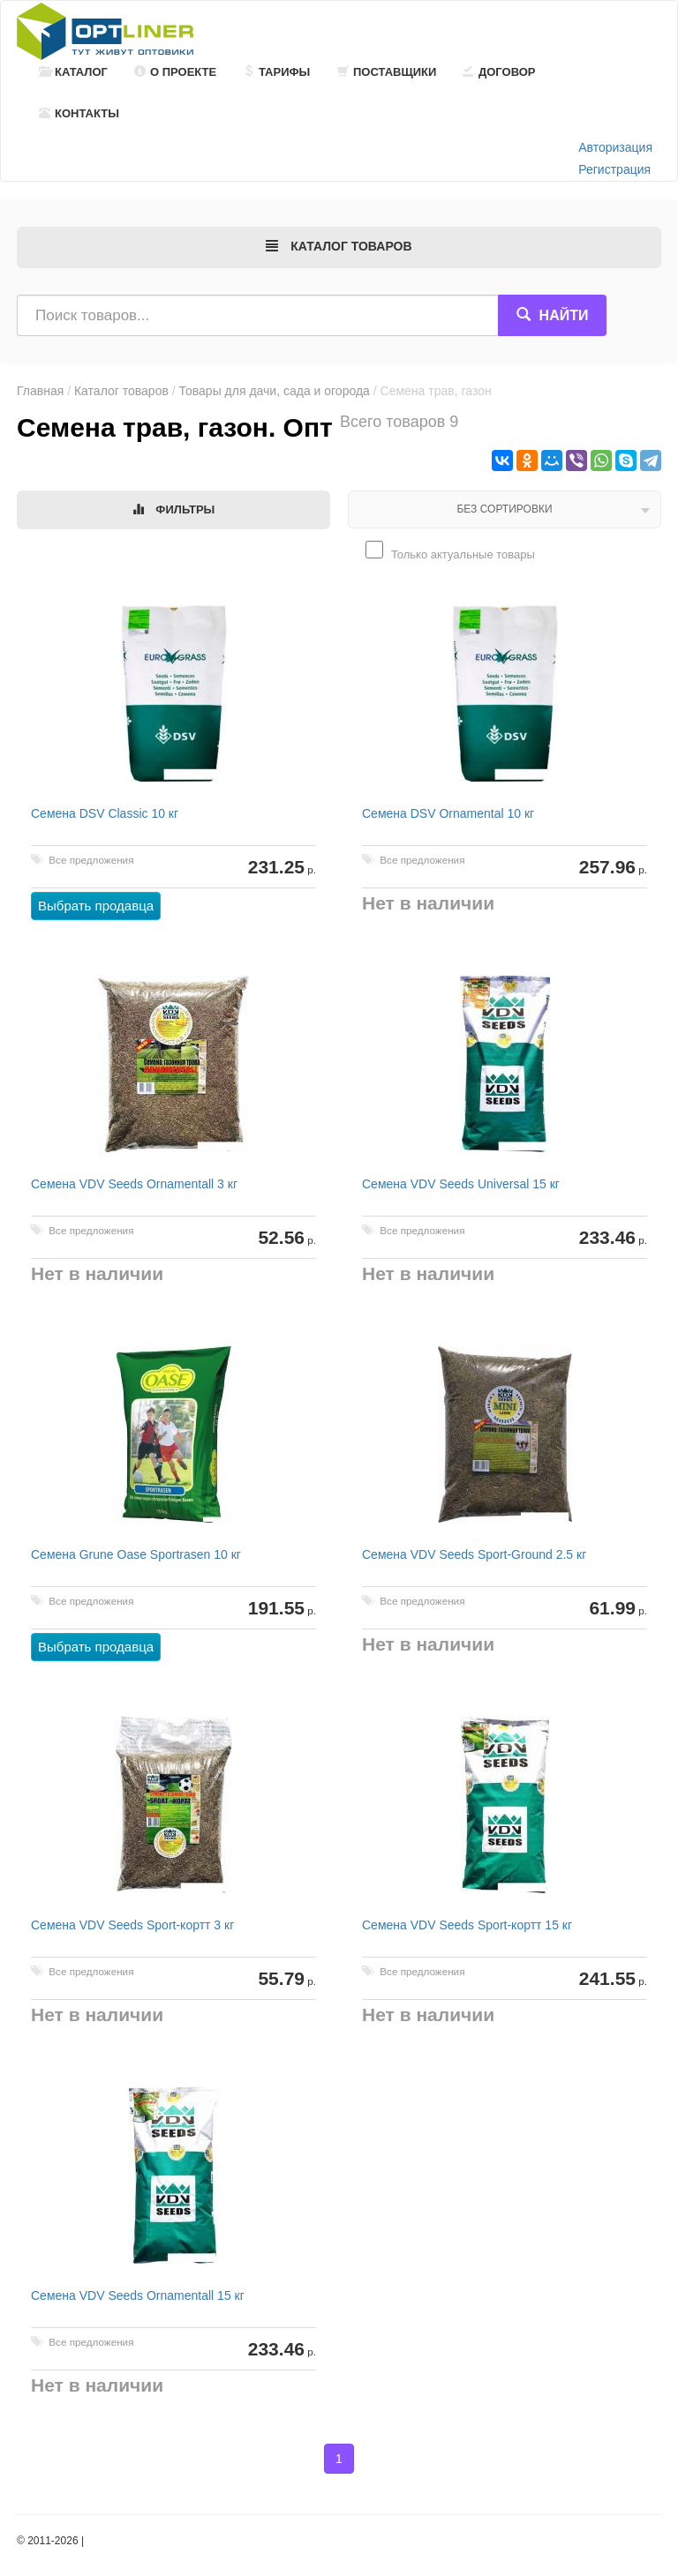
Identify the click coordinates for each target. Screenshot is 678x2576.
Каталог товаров (121, 391)
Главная (40, 391)
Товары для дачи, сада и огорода (274, 391)
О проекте (175, 72)
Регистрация (614, 169)
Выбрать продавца (96, 905)
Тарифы (276, 72)
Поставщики (386, 72)
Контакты (79, 113)
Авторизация (615, 147)
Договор (499, 72)
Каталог (73, 72)
